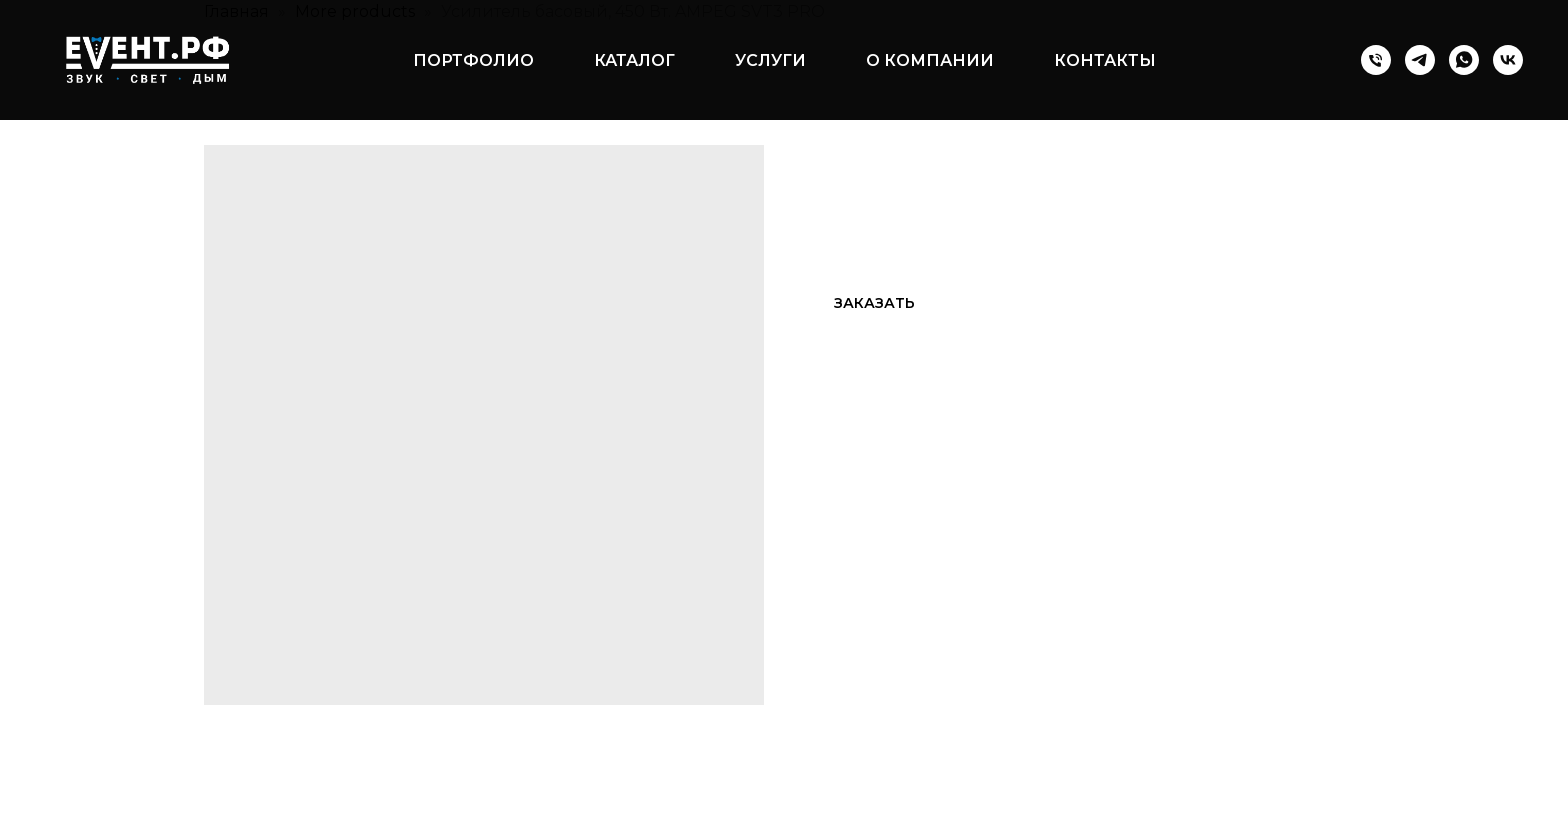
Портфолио (473, 60)
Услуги (770, 60)
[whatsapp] (1464, 60)
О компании (930, 60)
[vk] (1508, 60)
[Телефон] (1376, 60)
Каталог (634, 60)
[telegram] (1420, 60)
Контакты (1105, 60)
